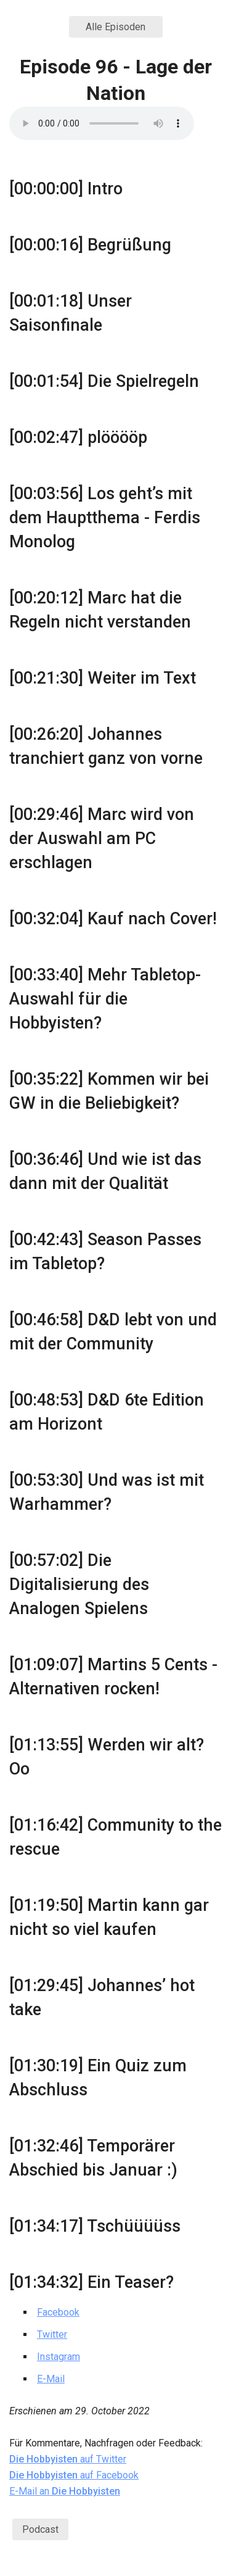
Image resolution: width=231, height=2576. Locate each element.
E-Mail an (64, 2491)
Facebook (58, 2312)
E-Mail (51, 2379)
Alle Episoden (115, 27)
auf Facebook (74, 2475)
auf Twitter (67, 2459)
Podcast (40, 2529)
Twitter (52, 2334)
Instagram (58, 2357)
